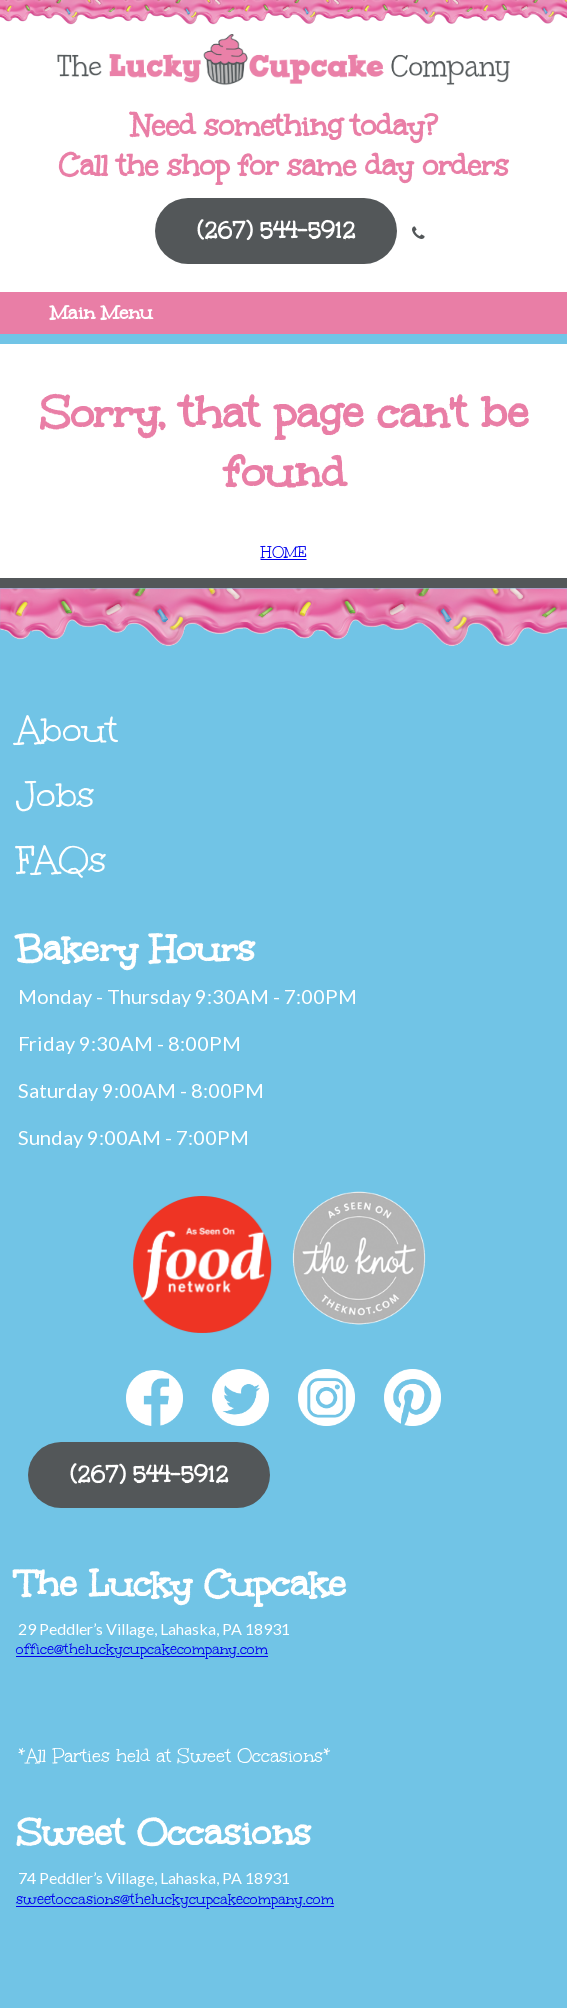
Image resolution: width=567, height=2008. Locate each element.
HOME (284, 552)
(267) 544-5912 (276, 230)
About (67, 730)
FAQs (61, 860)
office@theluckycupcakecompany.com (142, 1649)
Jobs (55, 795)
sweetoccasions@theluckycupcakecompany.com (175, 1899)
